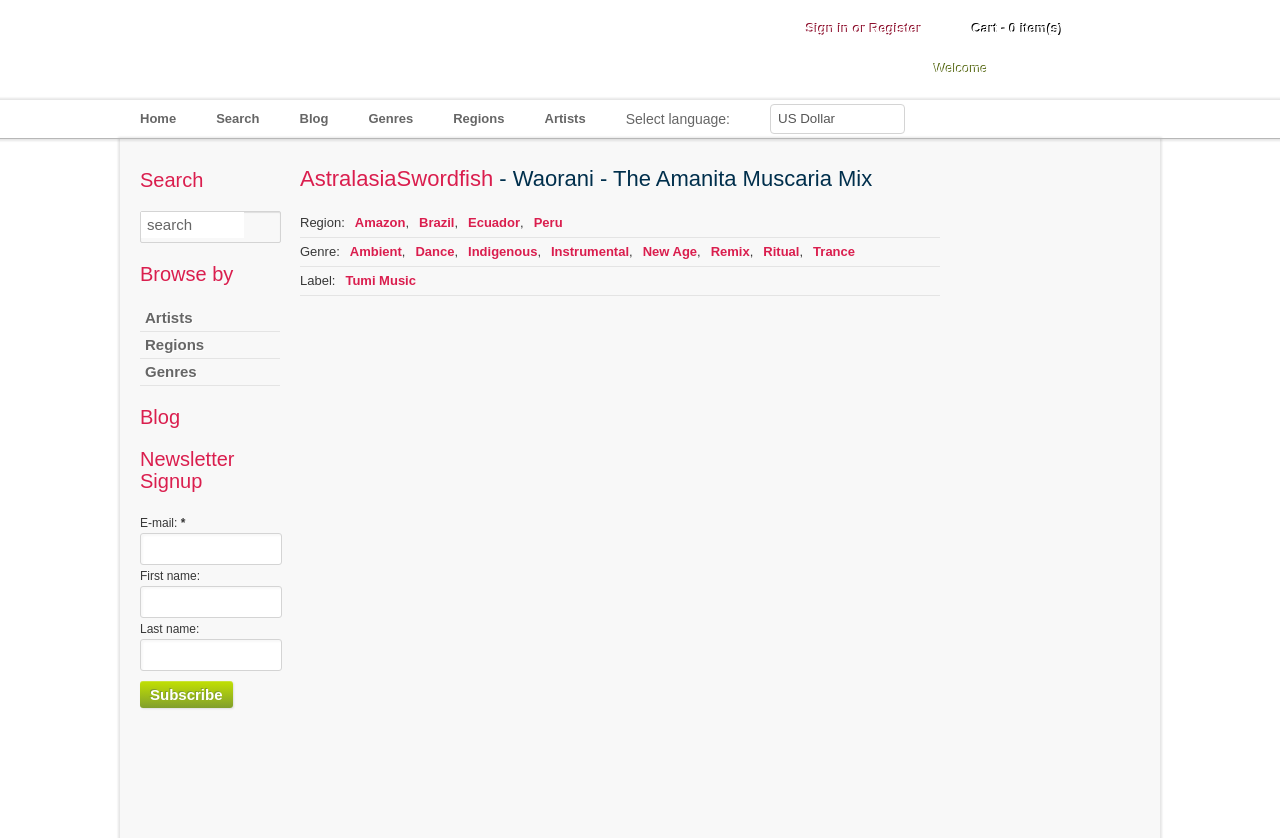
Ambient (376, 251)
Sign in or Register (864, 28)
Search (237, 118)
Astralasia (348, 178)
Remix (730, 251)
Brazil (436, 222)
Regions (478, 118)
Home (158, 118)
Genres (390, 118)
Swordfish (445, 178)
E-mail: (162, 523)
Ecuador (494, 222)
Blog (314, 118)
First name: (170, 576)
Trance (834, 251)
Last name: (169, 629)
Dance (434, 251)
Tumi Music (380, 280)
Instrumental (590, 251)
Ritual (781, 251)
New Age (670, 251)
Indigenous (502, 251)
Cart (1017, 28)
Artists (565, 118)
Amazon (380, 222)
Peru (548, 222)
